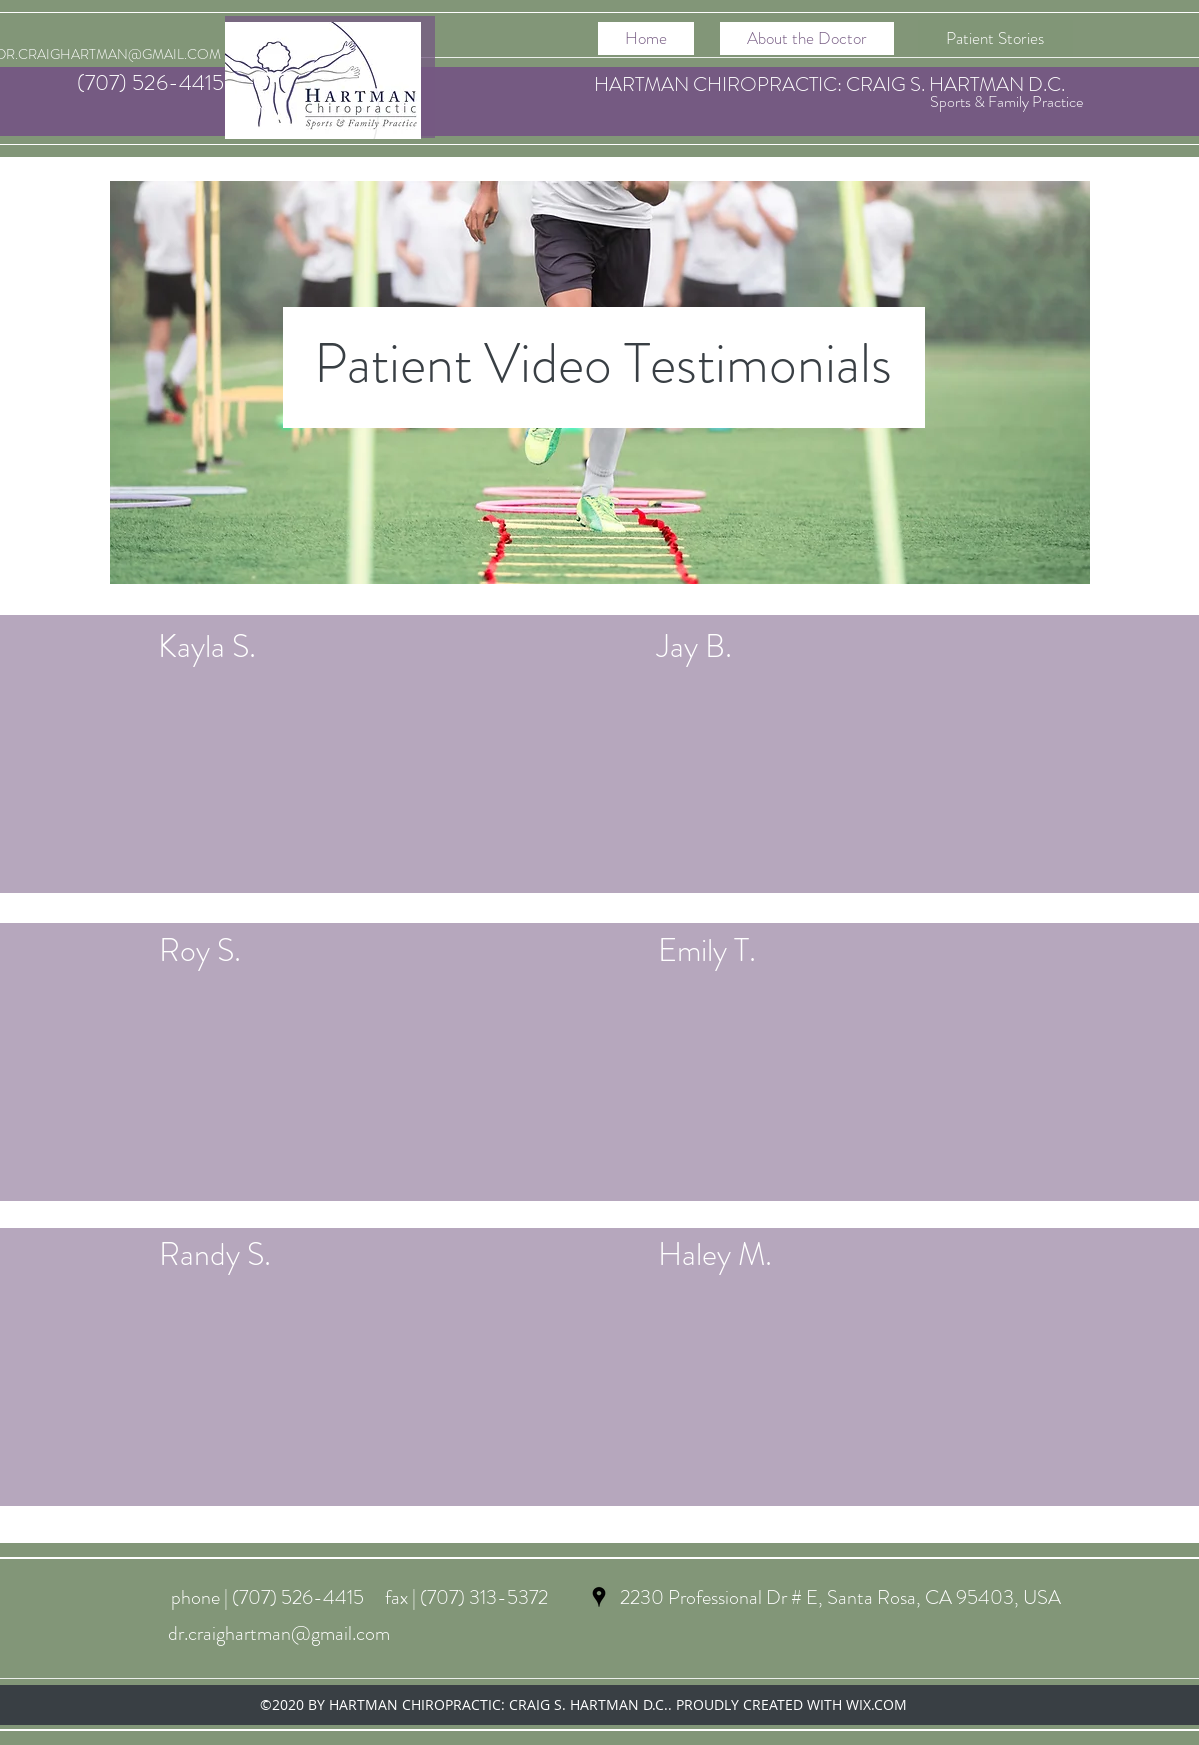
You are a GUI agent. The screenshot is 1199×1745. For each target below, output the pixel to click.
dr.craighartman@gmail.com (279, 1633)
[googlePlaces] (599, 1597)
